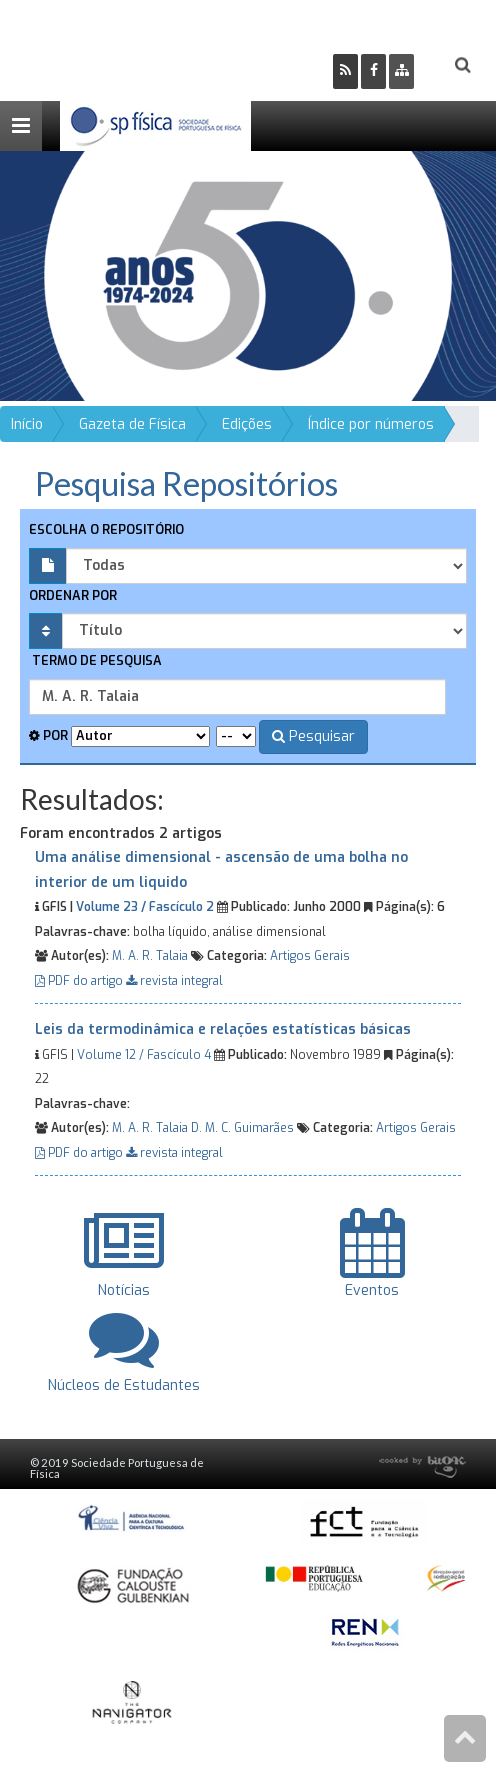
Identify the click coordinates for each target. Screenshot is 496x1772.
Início (27, 424)
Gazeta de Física (132, 424)
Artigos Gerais (310, 956)
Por (48, 735)
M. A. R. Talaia (150, 956)
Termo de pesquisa (95, 660)
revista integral (174, 981)
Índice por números (371, 424)
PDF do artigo (80, 981)
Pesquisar (313, 736)
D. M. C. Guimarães (242, 1128)
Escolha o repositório (106, 529)
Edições (247, 424)
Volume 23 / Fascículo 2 (145, 907)
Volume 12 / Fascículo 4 (144, 1055)
